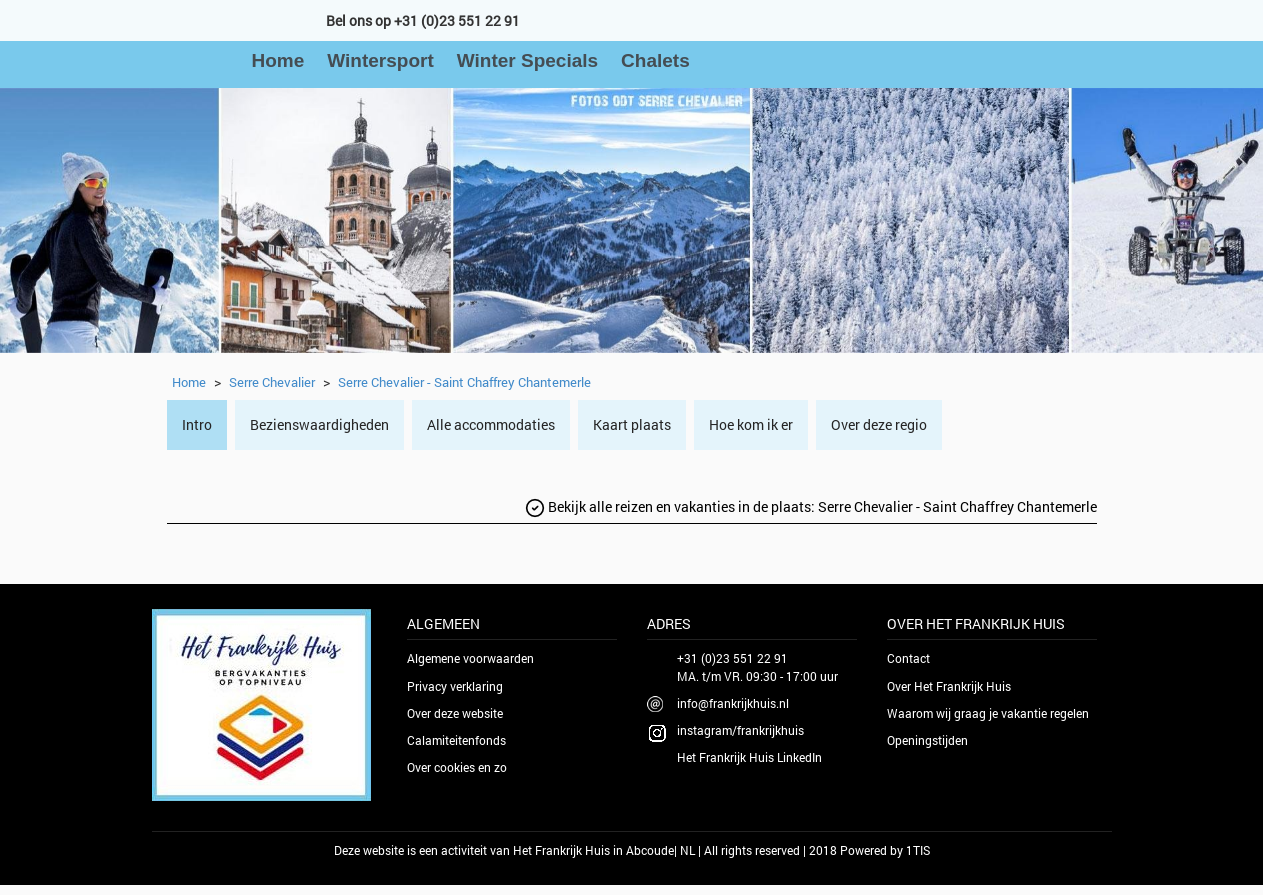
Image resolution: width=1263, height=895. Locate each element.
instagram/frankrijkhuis (740, 730)
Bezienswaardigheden (319, 424)
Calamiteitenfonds (456, 740)
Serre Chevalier (272, 382)
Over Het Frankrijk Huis (949, 686)
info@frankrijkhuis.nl (733, 703)
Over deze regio (879, 424)
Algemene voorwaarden (470, 658)
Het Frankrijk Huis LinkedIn (749, 757)
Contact (908, 658)
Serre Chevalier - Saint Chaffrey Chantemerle (464, 382)
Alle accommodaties (491, 424)
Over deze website (455, 713)
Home (278, 60)
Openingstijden (927, 740)
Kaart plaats (632, 424)
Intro (197, 424)
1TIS (918, 850)
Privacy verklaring (455, 686)
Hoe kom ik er (751, 424)
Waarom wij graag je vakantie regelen (988, 713)
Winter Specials (527, 60)
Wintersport (380, 60)
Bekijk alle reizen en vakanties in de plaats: (811, 507)
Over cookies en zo (457, 767)
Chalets (655, 60)
